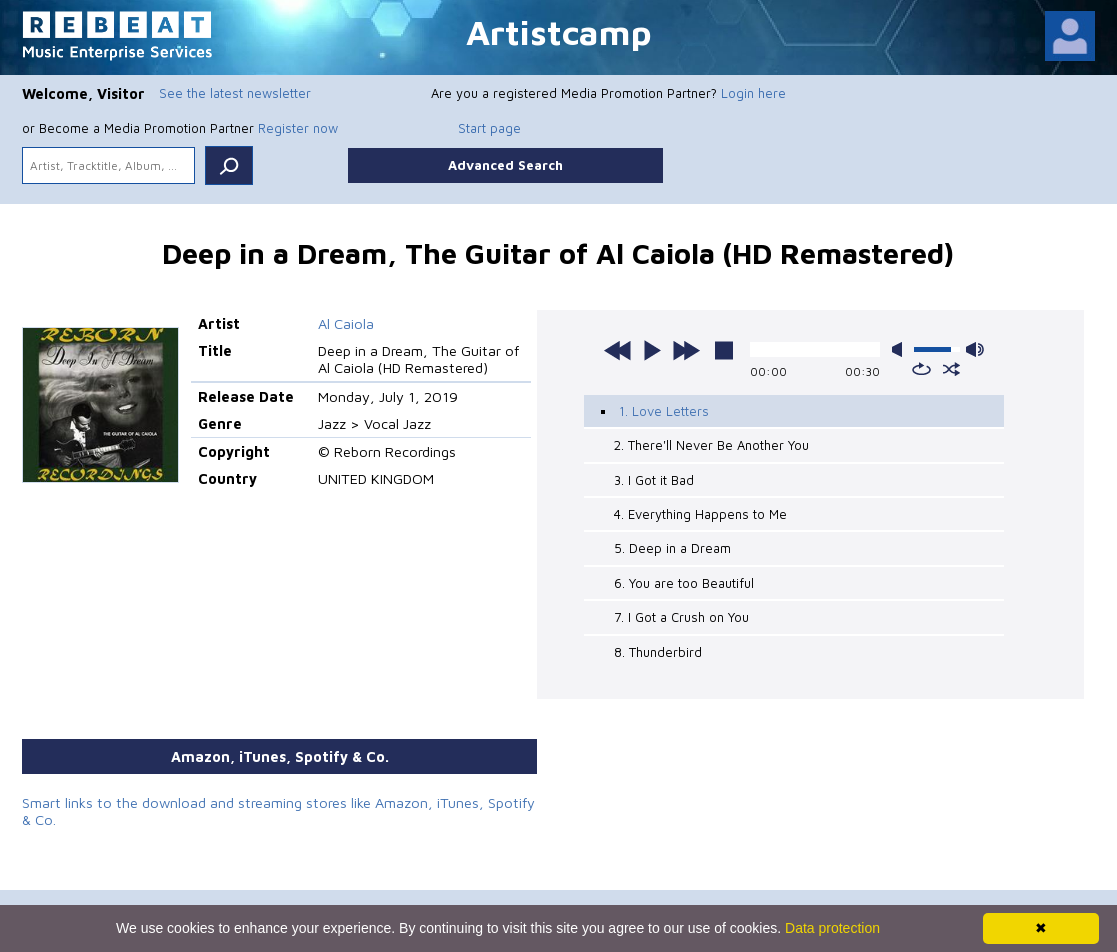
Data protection (832, 928)
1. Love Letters (664, 411)
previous (618, 350)
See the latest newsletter (235, 93)
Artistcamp (559, 31)
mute (901, 349)
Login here (753, 93)
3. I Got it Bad (654, 480)
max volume (975, 349)
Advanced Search (505, 165)
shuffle (951, 369)
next (686, 350)
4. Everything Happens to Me (700, 514)
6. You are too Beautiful (684, 583)
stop (724, 350)
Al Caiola (346, 323)
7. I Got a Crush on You (681, 617)
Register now (298, 128)
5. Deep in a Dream (672, 548)
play (652, 350)
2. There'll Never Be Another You (711, 445)
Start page (489, 128)
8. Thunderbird (658, 652)
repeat (921, 369)
